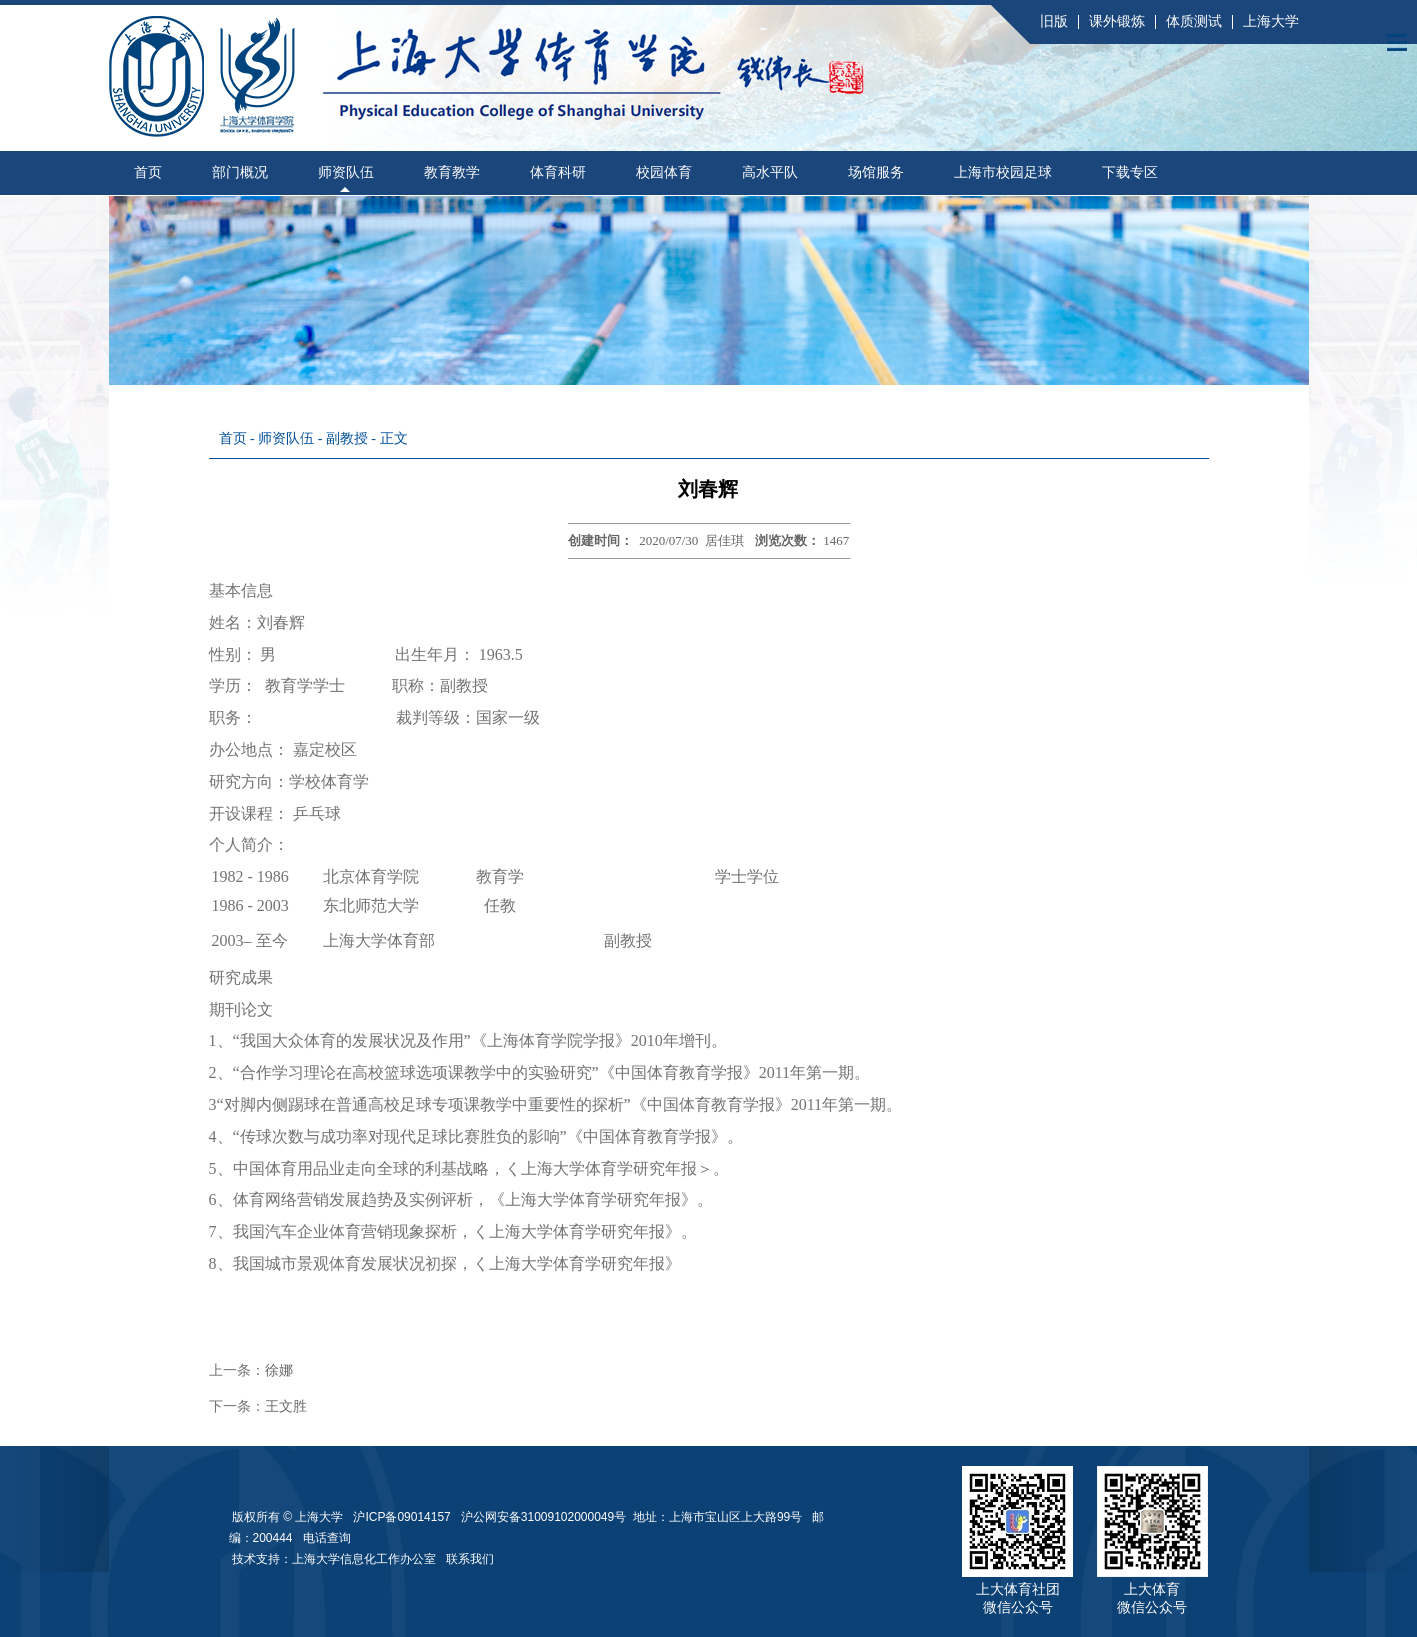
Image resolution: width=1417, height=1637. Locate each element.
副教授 (349, 438)
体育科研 (558, 172)
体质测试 (1194, 21)
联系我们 (471, 1559)
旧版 (1054, 21)
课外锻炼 (1117, 21)
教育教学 (452, 172)
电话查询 (327, 1538)
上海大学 (1271, 21)
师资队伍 (346, 172)
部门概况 (240, 172)
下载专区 (1130, 172)
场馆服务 (876, 172)
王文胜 (286, 1406)
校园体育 (664, 172)
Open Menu (1397, 42)
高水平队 (770, 172)
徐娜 (279, 1370)
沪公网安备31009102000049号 (543, 1517)
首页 (148, 172)
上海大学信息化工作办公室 (369, 1559)
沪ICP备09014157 (403, 1517)
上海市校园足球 (1003, 172)
